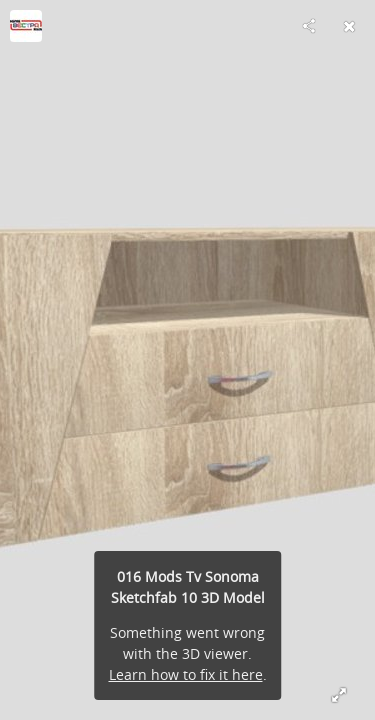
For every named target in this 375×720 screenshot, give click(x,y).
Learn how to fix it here (186, 674)
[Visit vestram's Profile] (26, 26)
